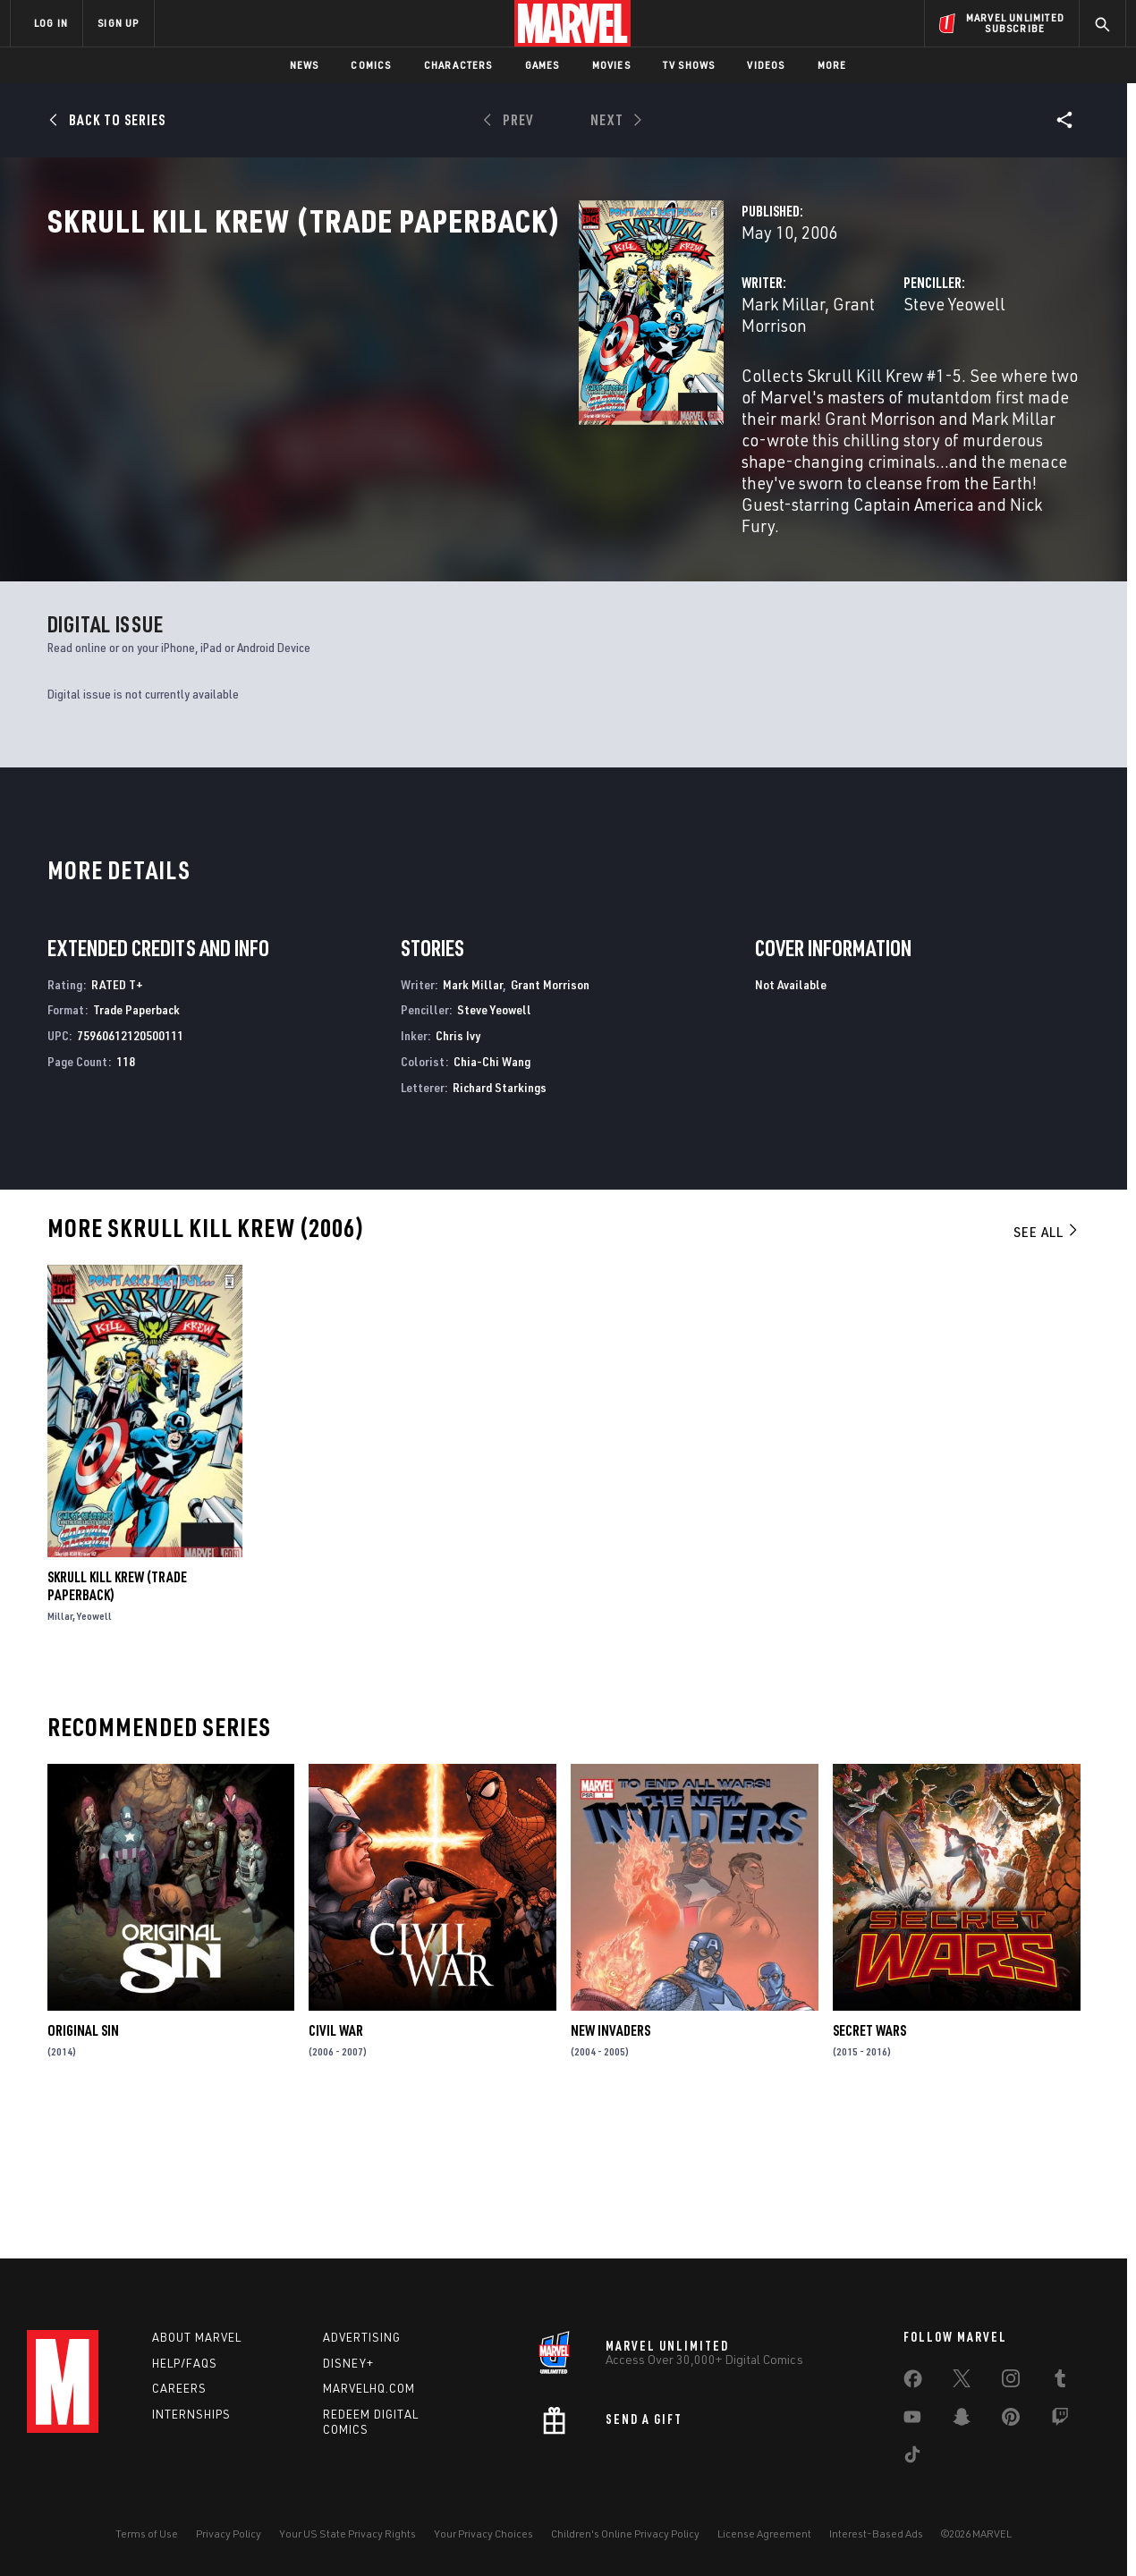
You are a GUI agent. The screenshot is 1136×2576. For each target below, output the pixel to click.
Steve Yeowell (768, 382)
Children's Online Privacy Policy (625, 2533)
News (304, 65)
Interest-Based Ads (876, 2533)
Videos (765, 65)
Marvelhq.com (369, 2388)
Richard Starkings (500, 1221)
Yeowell (94, 1750)
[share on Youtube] (912, 2420)
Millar (59, 1750)
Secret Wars (869, 2165)
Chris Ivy (458, 1169)
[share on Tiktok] (912, 2458)
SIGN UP (118, 23)
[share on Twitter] (962, 2382)
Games (542, 65)
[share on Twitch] (1060, 2420)
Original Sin (83, 2165)
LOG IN (51, 23)
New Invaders (610, 2165)
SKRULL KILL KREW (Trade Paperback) (117, 1720)
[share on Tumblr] (1060, 2382)
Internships (191, 2414)
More (832, 65)
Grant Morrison (516, 382)
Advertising (362, 2337)
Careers (179, 2388)
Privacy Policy (228, 2533)
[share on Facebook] (912, 2383)
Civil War (336, 2165)
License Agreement (764, 2533)
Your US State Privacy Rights (347, 2533)
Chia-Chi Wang (492, 1195)
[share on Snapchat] (962, 2420)
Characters (458, 65)
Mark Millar (411, 382)
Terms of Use (146, 2533)
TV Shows (689, 65)
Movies (611, 65)
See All (1046, 1365)
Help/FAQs (184, 2363)
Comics (371, 65)
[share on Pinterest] (1011, 2420)
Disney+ (348, 2363)
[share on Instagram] (1011, 2382)
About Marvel (197, 2337)
